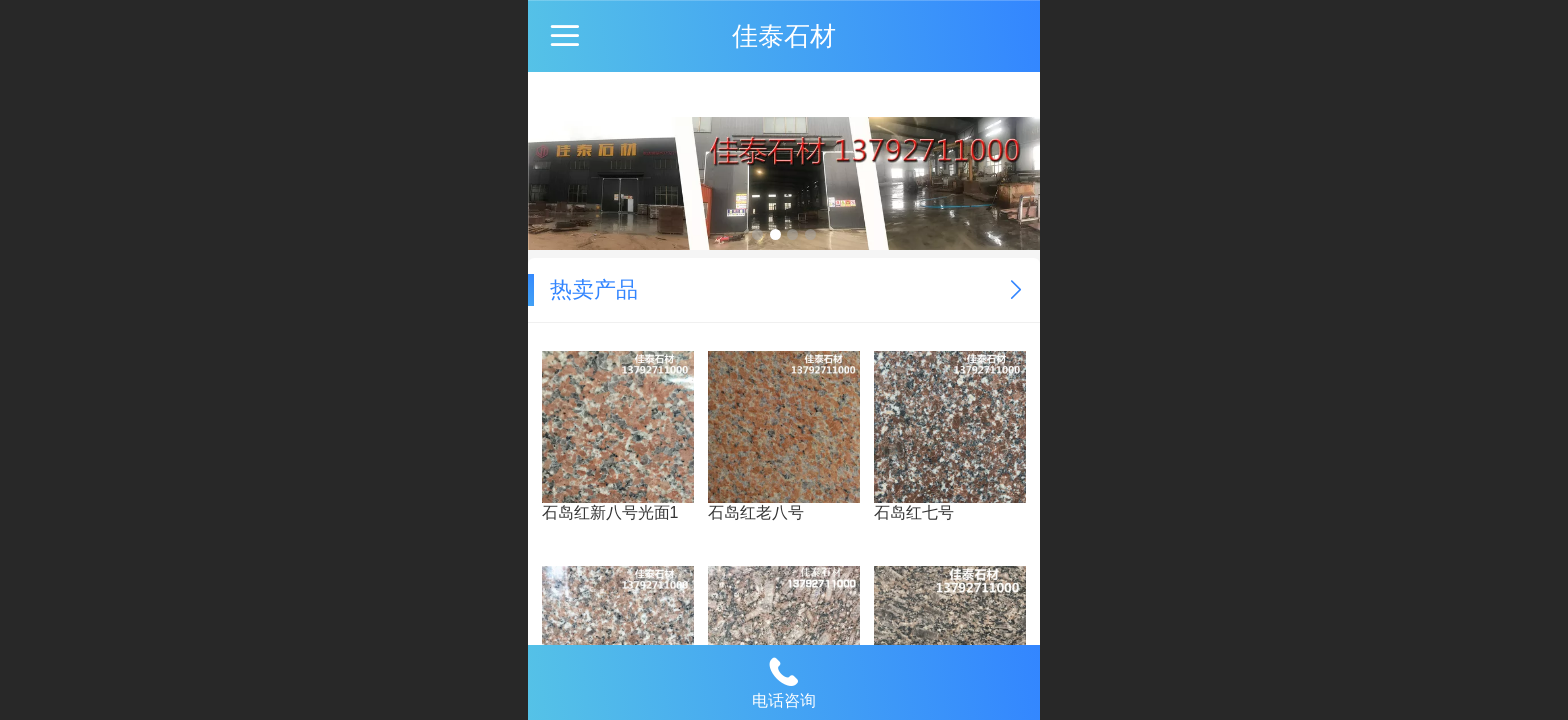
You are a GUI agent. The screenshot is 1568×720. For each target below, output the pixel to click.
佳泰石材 (784, 36)
